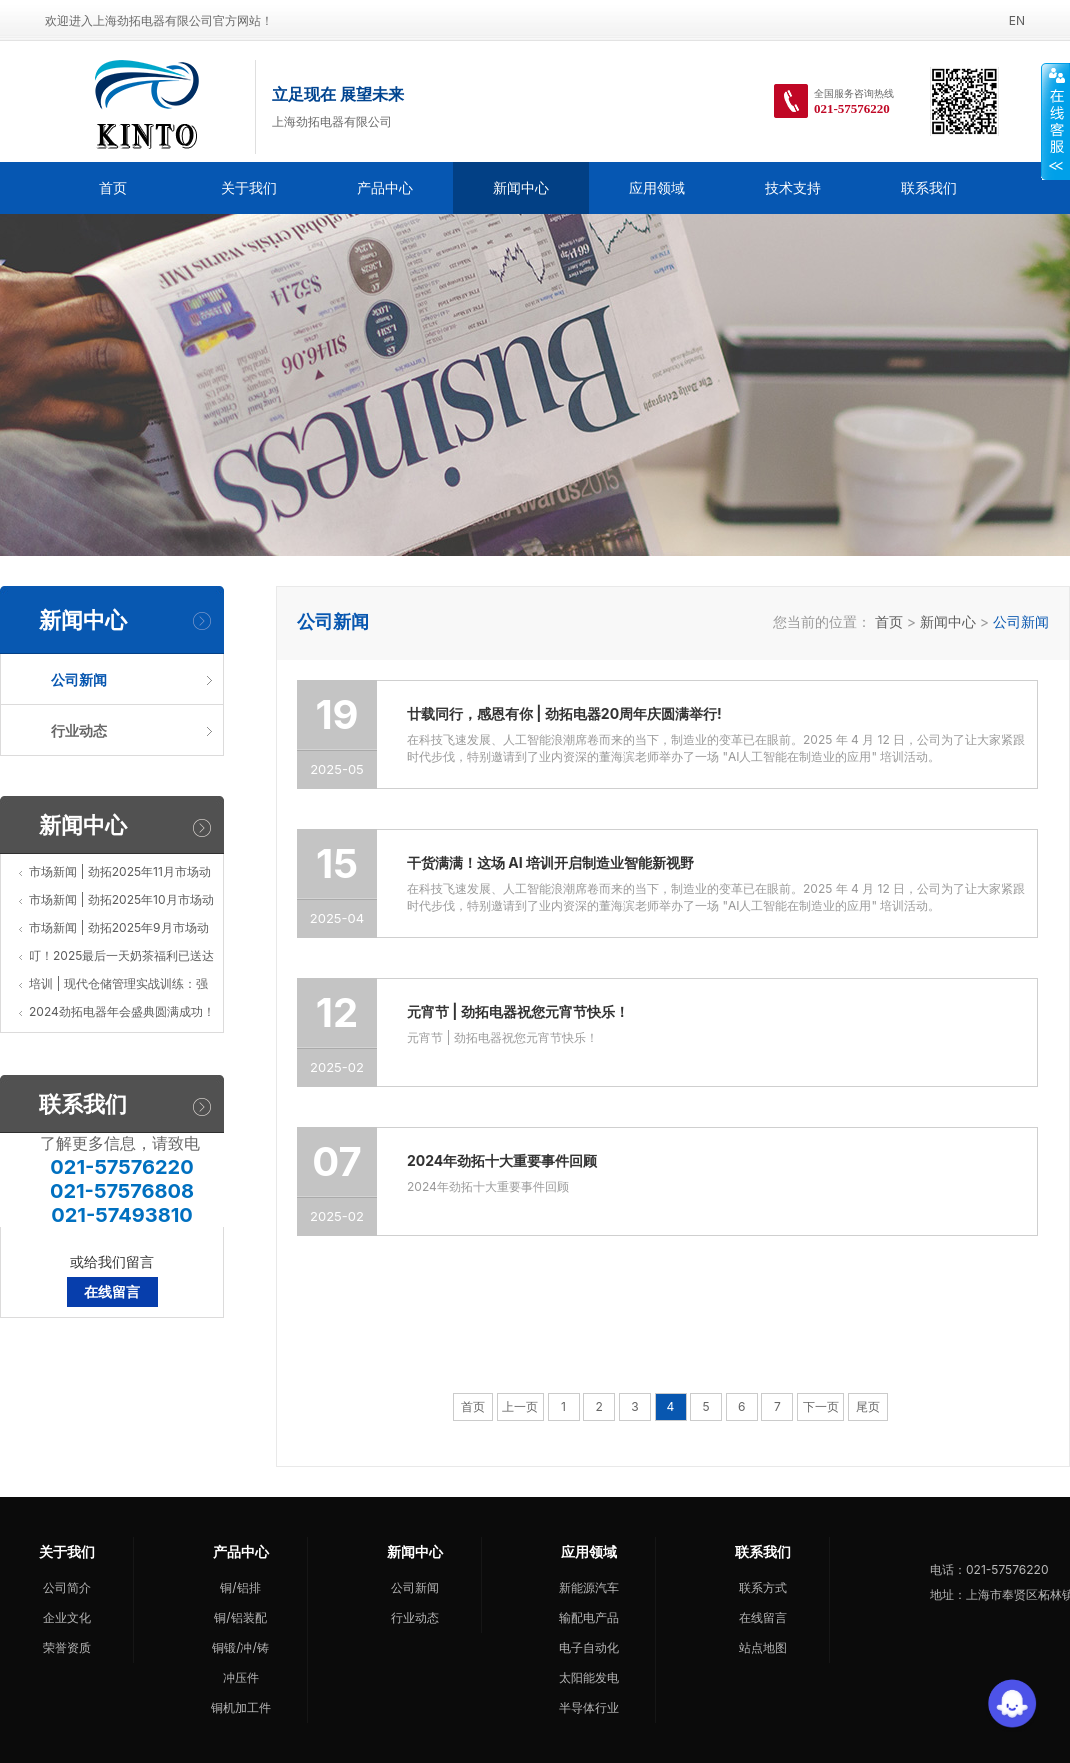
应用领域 (657, 187)
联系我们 (929, 187)
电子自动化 (589, 1647)
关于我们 (249, 187)
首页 (113, 187)
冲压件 (241, 1677)
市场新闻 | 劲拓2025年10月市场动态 (121, 903)
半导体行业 (589, 1707)
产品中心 (385, 187)
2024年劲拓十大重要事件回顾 (502, 1160)
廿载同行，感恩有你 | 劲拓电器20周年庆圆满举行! (564, 713)
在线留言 (112, 1291)
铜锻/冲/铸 (240, 1647)
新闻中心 (521, 187)
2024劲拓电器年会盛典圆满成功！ (122, 1011)
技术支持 (793, 187)
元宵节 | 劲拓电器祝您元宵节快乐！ (518, 1011)
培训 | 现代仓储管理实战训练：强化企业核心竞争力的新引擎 (118, 987)
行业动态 (415, 1617)
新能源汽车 (589, 1587)
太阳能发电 (589, 1677)
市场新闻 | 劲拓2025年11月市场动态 (120, 875)
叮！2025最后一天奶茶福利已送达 (121, 955)
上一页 (520, 1406)
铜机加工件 (241, 1707)
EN (1017, 20)
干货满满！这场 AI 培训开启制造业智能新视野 (550, 862)
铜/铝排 (240, 1587)
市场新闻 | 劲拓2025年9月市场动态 (119, 931)
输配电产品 (589, 1617)
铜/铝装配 (240, 1617)
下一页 (821, 1406)
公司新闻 (415, 1587)
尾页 (868, 1406)
